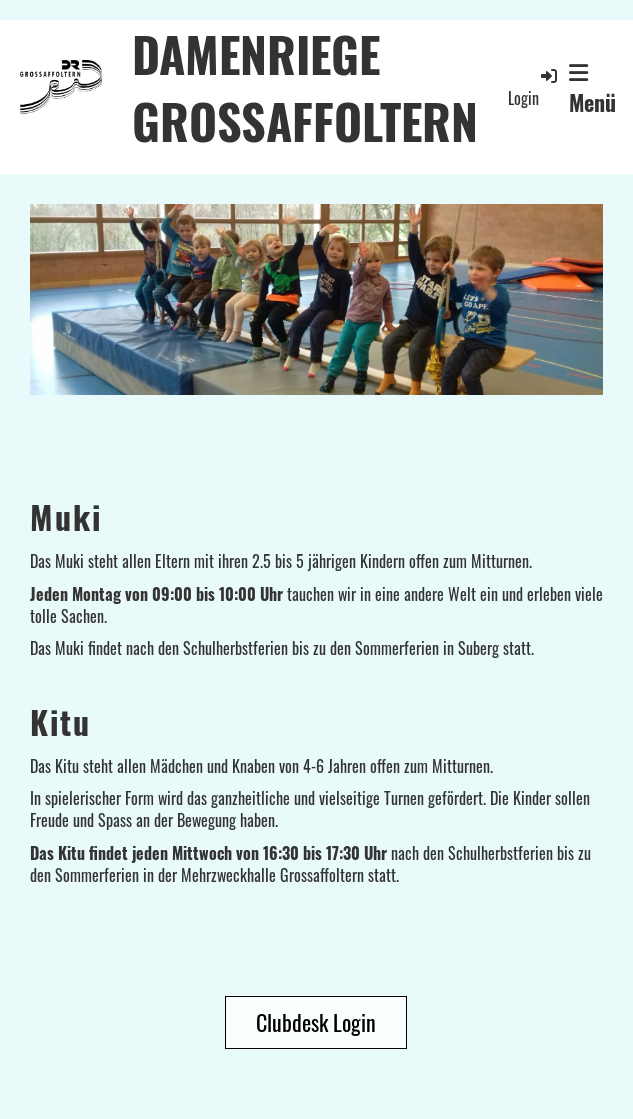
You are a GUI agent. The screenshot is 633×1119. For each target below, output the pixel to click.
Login (534, 87)
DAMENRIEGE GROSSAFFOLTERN (305, 87)
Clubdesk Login (316, 1022)
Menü (592, 90)
